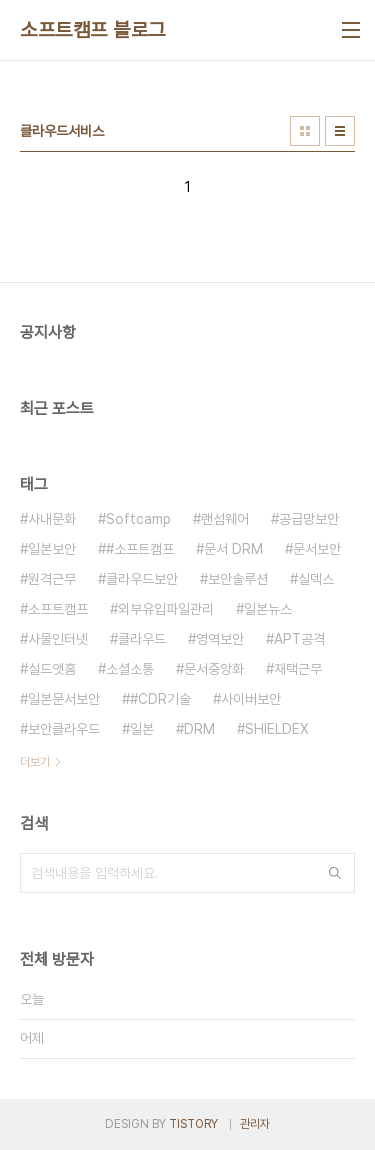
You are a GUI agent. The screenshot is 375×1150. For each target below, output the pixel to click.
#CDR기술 (160, 699)
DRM (199, 729)
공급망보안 (309, 519)
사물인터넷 (58, 639)
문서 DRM (233, 549)
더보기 (35, 762)
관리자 (255, 1124)
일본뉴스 (268, 609)
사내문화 (52, 519)
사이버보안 (251, 699)
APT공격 (299, 639)
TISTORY (193, 1124)
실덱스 (316, 579)
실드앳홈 (52, 669)
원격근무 (52, 579)
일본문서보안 (64, 699)
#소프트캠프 (140, 549)
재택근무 (298, 669)
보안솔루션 (238, 579)
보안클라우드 (64, 729)
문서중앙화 (214, 669)
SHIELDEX (277, 729)
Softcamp (138, 519)
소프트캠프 (58, 609)
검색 (335, 873)
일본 (142, 729)
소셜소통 (130, 669)
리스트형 (340, 131)
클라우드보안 (142, 579)
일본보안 (52, 549)
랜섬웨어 (225, 519)
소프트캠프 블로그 (93, 30)
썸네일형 (305, 131)
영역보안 (220, 639)
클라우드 (142, 639)
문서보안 (317, 549)
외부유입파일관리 (166, 609)
